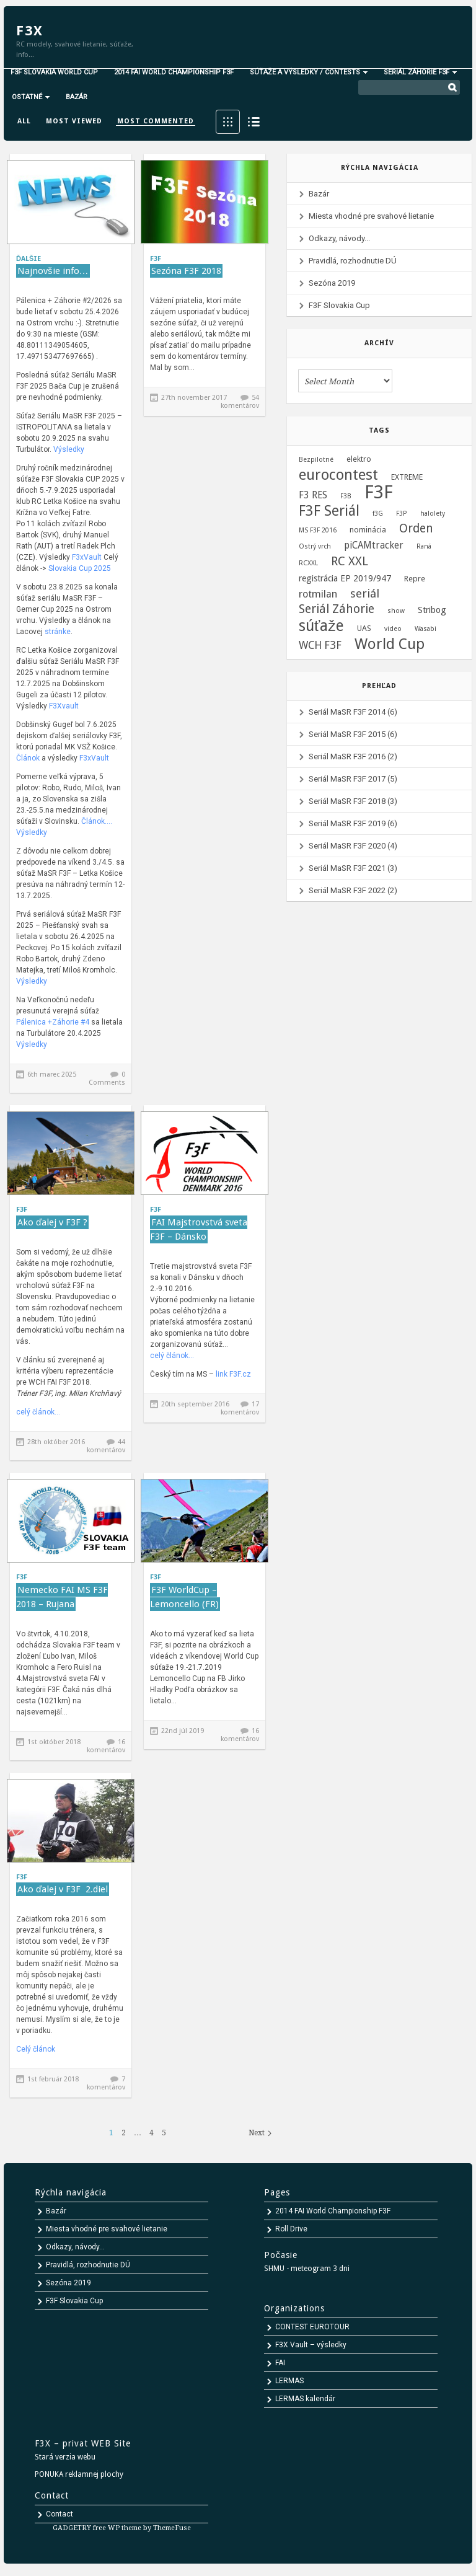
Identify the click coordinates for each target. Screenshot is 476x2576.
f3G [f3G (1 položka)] (377, 513)
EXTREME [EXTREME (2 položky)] (407, 477)
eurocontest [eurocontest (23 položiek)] (338, 475)
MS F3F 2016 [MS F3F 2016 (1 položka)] (318, 530)
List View (254, 122)
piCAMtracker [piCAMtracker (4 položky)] (373, 545)
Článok (28, 758)
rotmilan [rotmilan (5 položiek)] (318, 594)
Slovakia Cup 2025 (79, 568)
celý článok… (38, 1412)
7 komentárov (106, 2083)
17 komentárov (240, 1408)
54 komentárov (240, 402)
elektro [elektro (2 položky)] (358, 459)
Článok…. (96, 821)
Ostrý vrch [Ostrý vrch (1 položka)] (315, 546)
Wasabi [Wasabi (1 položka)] (425, 629)
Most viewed (74, 121)
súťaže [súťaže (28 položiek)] (321, 626)
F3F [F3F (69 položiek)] (378, 492)
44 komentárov (106, 1446)
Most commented (155, 121)
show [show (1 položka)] (396, 611)
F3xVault (87, 557)
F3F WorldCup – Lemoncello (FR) (184, 1597)
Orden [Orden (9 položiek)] (416, 529)
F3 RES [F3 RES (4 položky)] (313, 495)
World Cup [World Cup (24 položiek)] (390, 644)
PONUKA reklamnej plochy (79, 2474)
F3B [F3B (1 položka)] (345, 496)
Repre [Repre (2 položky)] (414, 578)
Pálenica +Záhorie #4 (53, 1022)
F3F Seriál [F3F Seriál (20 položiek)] (329, 511)
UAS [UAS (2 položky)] (364, 628)
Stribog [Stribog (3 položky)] (432, 610)
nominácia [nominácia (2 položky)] (368, 529)
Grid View (228, 122)
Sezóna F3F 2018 (186, 270)
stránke (57, 631)
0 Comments (107, 1078)
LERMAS (289, 2380)
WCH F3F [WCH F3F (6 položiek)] (320, 645)
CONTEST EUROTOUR (312, 2326)
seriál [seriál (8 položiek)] (364, 594)
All (24, 121)
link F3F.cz (233, 1374)
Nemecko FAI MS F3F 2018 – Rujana (62, 1597)
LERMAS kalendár (305, 2398)
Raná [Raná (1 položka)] (423, 546)
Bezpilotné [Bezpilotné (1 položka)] (316, 460)
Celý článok (35, 2049)
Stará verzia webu (65, 2457)
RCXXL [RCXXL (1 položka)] (308, 563)
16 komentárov (106, 1746)
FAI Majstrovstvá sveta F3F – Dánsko (198, 1229)
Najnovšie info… (53, 270)
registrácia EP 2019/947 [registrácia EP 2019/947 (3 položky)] (345, 578)
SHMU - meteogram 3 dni (307, 2268)
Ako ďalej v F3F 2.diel (62, 1889)
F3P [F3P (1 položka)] (401, 513)
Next (257, 2132)
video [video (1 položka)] (393, 629)
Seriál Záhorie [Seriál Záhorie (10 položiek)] (336, 609)
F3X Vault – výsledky (310, 2344)
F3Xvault (64, 706)
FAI (280, 2362)
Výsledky (68, 449)
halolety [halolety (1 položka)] (432, 513)
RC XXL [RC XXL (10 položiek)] (349, 561)
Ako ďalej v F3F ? (52, 1222)
